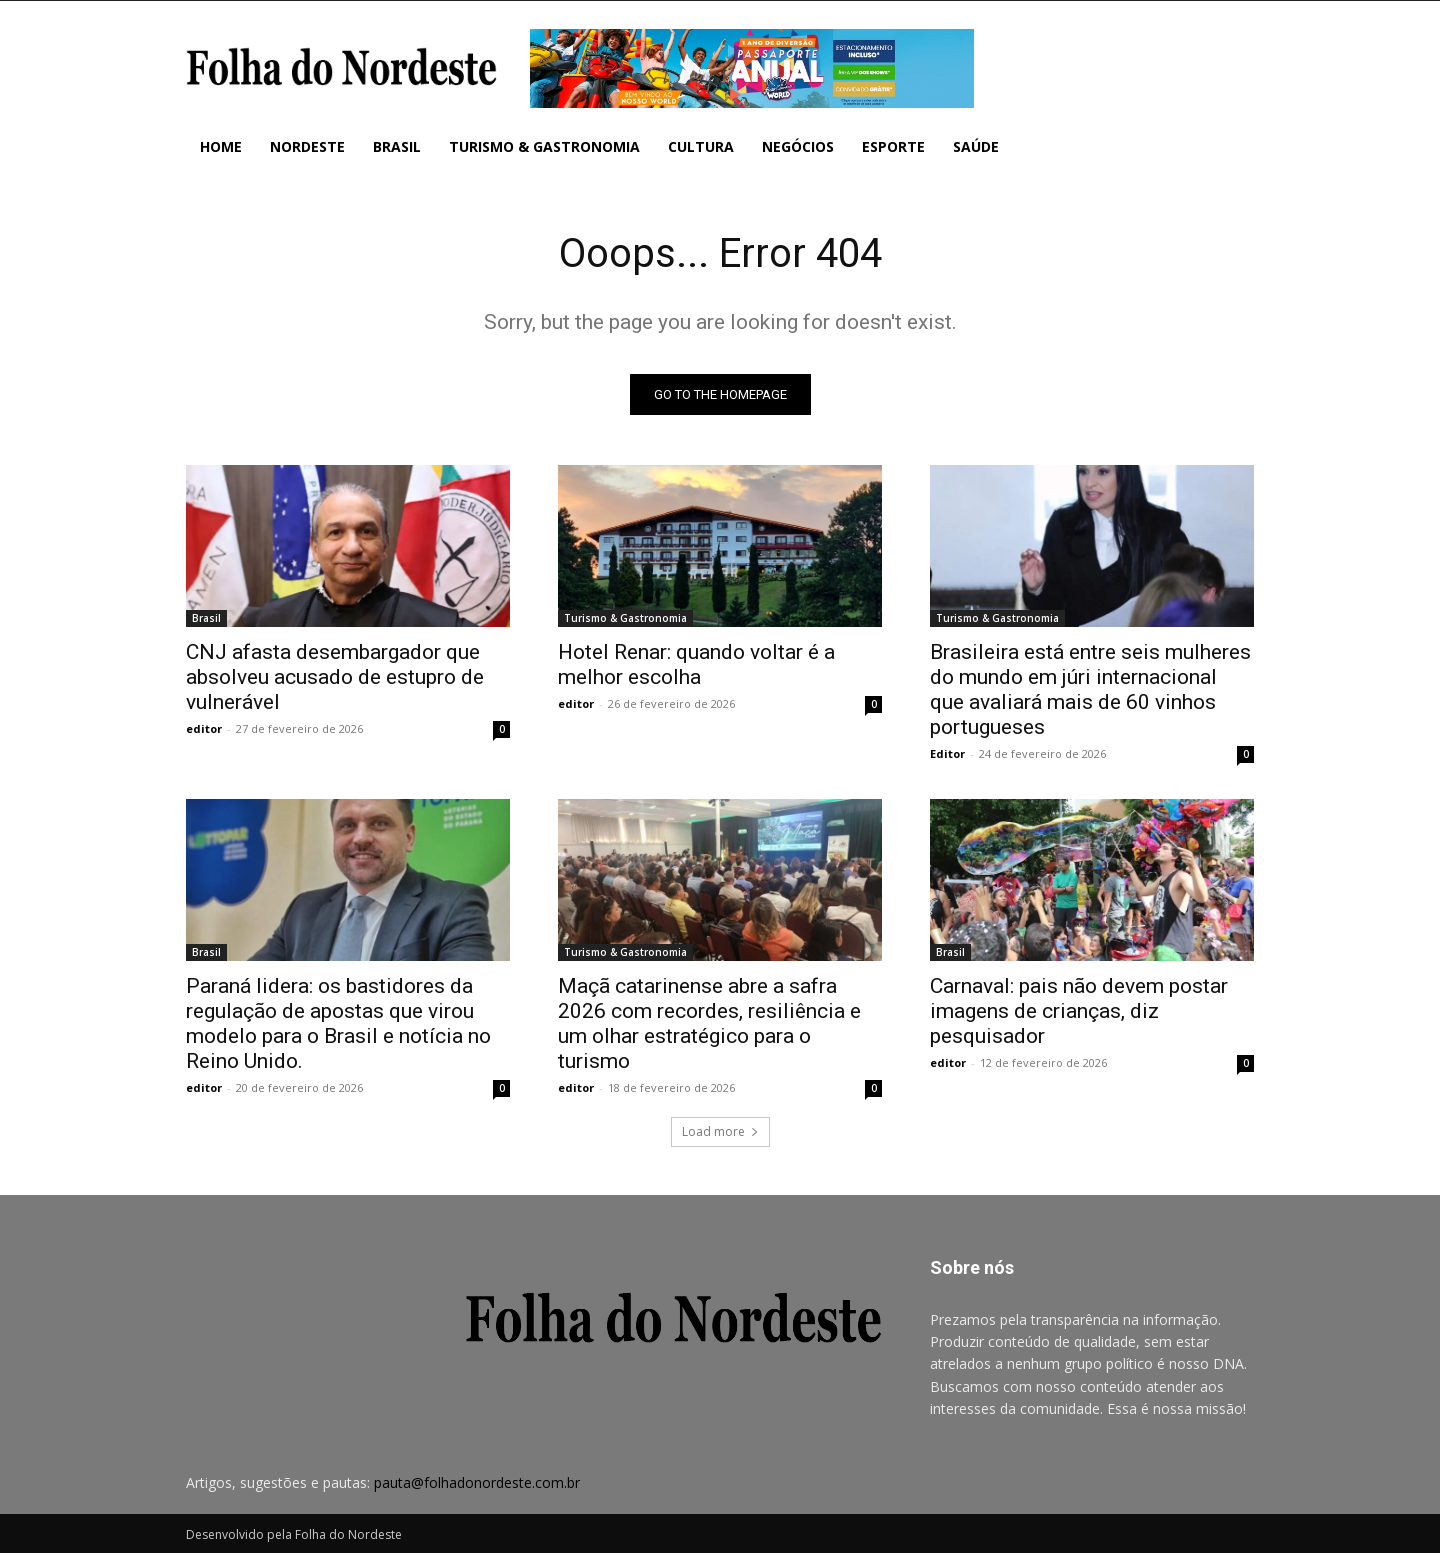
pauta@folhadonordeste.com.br (477, 1482)
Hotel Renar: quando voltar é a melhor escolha (696, 664)
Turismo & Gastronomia (625, 618)
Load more (720, 1131)
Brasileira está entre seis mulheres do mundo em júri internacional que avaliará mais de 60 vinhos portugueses (1090, 689)
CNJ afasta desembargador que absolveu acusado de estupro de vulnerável (335, 677)
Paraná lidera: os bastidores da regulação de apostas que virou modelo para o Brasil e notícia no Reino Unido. (338, 1023)
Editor (947, 753)
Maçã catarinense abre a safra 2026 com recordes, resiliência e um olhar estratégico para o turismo (709, 1023)
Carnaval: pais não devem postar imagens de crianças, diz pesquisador (1079, 1011)
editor (204, 728)
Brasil (206, 618)
